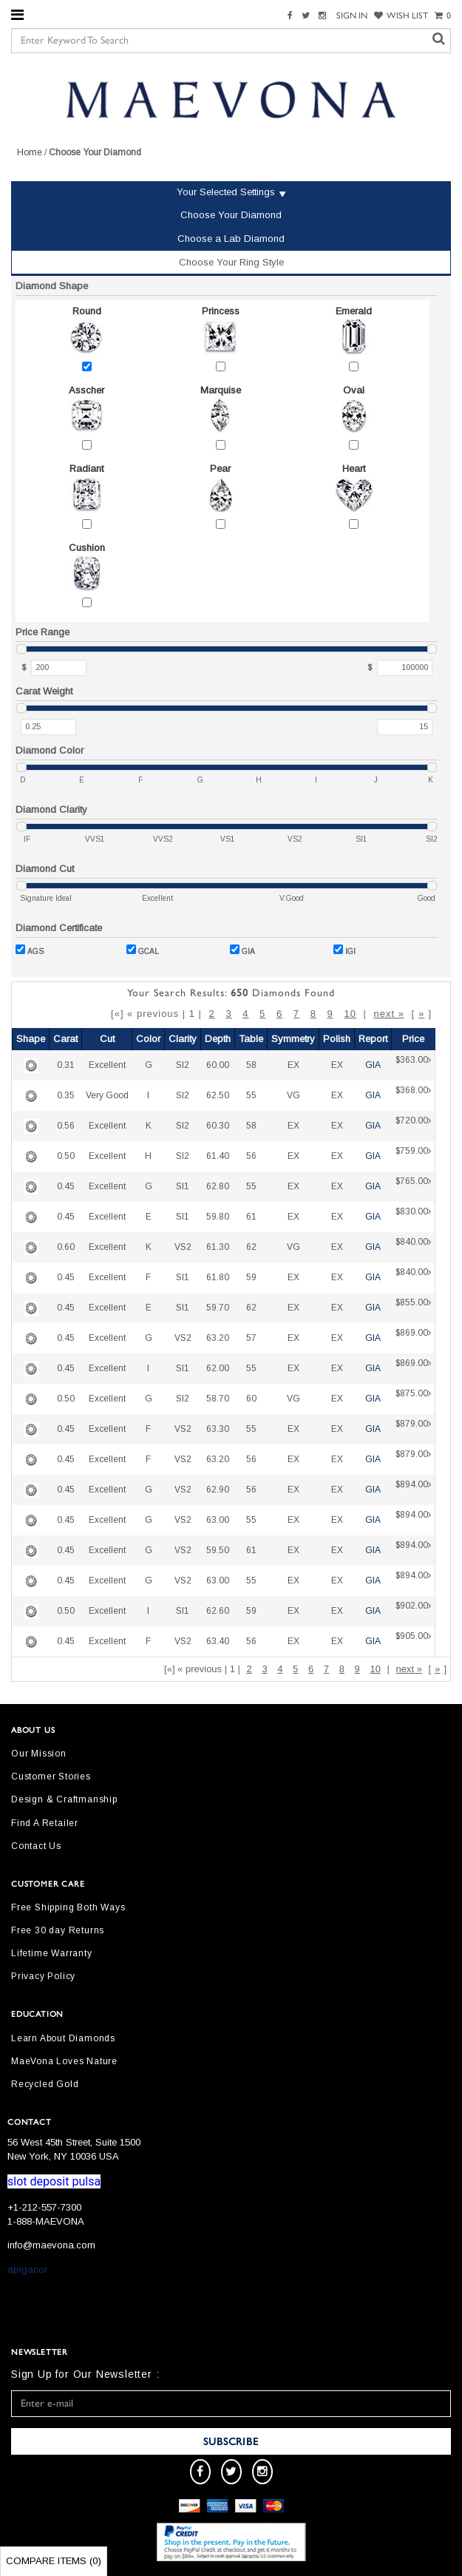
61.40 (217, 1156)
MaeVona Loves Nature (64, 2061)
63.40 (217, 1641)
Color (148, 1038)
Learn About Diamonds (63, 2038)
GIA (242, 950)
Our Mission (39, 1753)
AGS (30, 950)
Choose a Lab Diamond (231, 238)
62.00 (217, 1368)
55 (251, 1095)
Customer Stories (51, 1776)
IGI (344, 950)
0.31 (66, 1065)
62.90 (217, 1489)
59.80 (217, 1216)
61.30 (217, 1247)
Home (29, 152)
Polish (336, 1038)
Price (413, 1038)
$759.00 (413, 1156)
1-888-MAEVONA (45, 2221)
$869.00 (413, 1338)
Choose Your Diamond (231, 214)
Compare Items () (53, 2560)
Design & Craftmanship (64, 1799)
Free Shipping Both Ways (68, 1907)
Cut (107, 1038)
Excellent (107, 1065)
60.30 (217, 1125)
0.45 (66, 1186)
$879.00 (413, 1429)
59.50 (217, 1550)
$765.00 (413, 1186)
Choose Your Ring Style (231, 262)
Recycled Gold (44, 2084)
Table (251, 1038)
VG (293, 1095)
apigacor (27, 2269)
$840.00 (413, 1247)
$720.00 (413, 1126)
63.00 (217, 1520)
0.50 (66, 1156)
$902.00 (413, 1611)
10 (350, 1013)
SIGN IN (351, 15)
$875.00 (413, 1398)
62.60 (217, 1611)
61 (251, 1216)
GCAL (142, 950)
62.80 (217, 1186)
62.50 (217, 1095)
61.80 (217, 1277)
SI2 (182, 1065)
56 (251, 1156)
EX (293, 1065)
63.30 (217, 1429)
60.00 (217, 1065)
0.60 (66, 1247)
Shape (30, 1038)
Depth (218, 1038)
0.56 (66, 1125)
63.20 (217, 1338)
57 (251, 1338)
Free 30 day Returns (57, 1930)
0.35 (66, 1095)
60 (251, 1398)
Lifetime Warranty (51, 1953)
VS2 (182, 1247)
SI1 (182, 1186)
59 (251, 1277)
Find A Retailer (44, 1823)
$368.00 (413, 1095)
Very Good (107, 1095)
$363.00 (413, 1065)
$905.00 (413, 1641)
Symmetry (293, 1038)
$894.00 (413, 1489)
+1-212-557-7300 (44, 2207)
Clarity (183, 1038)
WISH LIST (401, 15)
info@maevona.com (51, 2245)
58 (251, 1065)
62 (251, 1247)
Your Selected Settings (226, 191)
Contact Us (36, 1846)
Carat (65, 1038)
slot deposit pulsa (54, 2181)
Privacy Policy (43, 1976)
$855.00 (413, 1308)
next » (388, 1013)
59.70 (217, 1307)
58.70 (217, 1398)
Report (373, 1038)
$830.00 (413, 1217)
